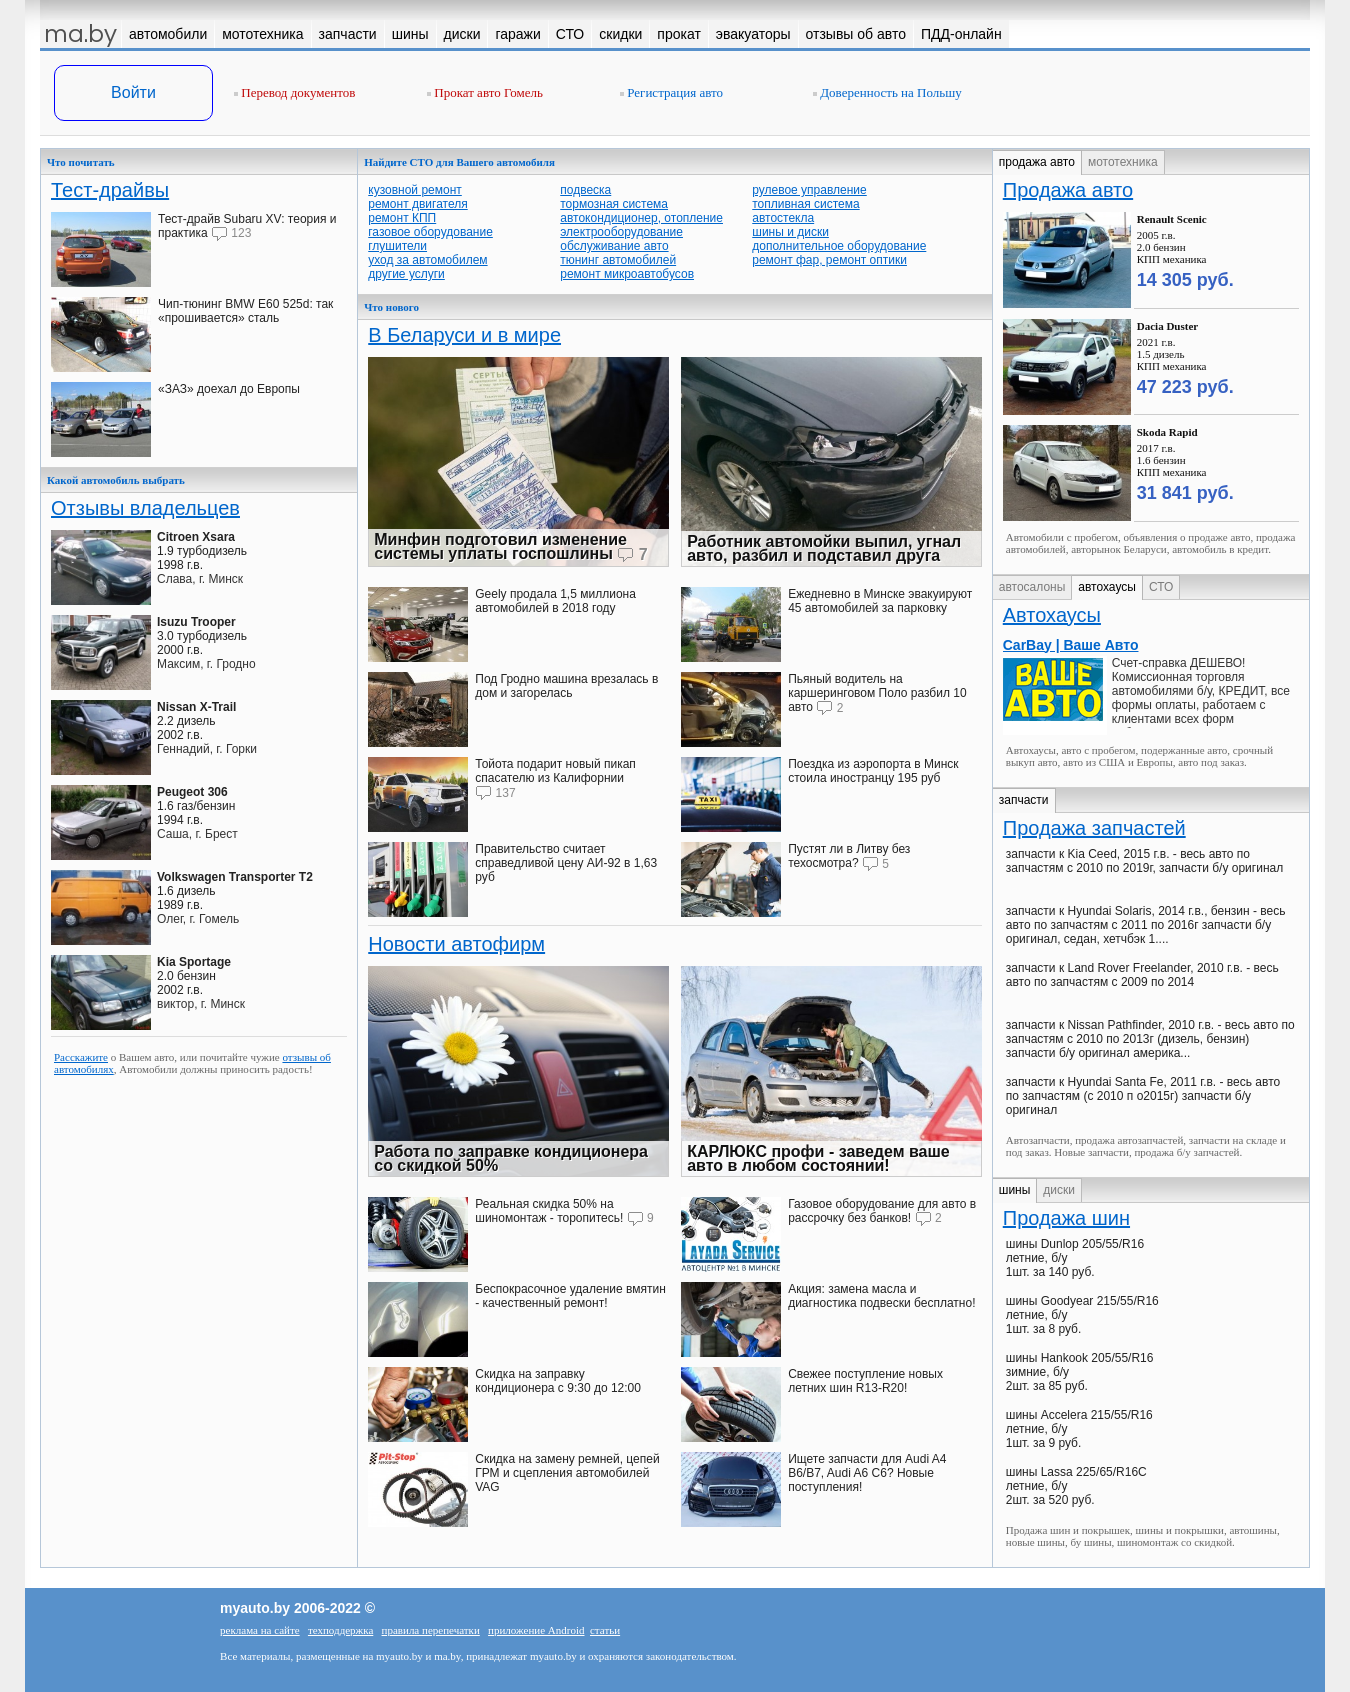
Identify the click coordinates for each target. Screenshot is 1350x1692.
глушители (397, 246)
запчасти (1024, 800)
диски (1059, 1190)
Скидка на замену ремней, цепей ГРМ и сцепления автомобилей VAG (567, 1473)
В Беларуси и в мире (464, 335)
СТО (1161, 587)
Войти (133, 92)
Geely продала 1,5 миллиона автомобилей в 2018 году (555, 601)
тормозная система (614, 204)
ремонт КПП (402, 218)
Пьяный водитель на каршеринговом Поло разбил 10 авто (877, 693)
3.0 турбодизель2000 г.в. (202, 636)
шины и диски (790, 232)
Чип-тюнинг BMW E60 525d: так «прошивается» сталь (245, 311)
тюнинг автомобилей (618, 260)
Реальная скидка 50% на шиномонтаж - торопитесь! (549, 1211)
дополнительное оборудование (839, 246)
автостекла (783, 218)
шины (1015, 1190)
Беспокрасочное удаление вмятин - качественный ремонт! (570, 1296)
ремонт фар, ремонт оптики (829, 260)
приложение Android (536, 1630)
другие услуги (406, 274)
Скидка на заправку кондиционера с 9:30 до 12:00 (558, 1381)
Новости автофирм (456, 944)
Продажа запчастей (1094, 828)
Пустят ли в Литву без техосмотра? (849, 856)
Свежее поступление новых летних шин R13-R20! (865, 1381)
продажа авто (1037, 162)
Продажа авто (1068, 190)
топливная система (805, 204)
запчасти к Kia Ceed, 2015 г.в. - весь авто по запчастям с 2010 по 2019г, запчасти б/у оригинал (1144, 861)
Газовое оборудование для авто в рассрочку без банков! (882, 1211)
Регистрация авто (671, 92)
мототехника (1123, 162)
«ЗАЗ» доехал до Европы (229, 389)
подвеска (585, 190)
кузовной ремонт (415, 190)
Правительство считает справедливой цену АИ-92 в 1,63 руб (566, 863)
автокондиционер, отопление (641, 218)
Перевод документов (294, 92)
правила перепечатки (431, 1630)
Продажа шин (1066, 1218)
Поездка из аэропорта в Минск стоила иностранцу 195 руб (873, 771)
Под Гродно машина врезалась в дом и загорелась (566, 686)
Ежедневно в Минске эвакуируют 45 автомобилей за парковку (880, 601)
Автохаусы (1052, 615)
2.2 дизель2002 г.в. (196, 721)
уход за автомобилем (427, 260)
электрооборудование (621, 232)
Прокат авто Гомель (485, 92)
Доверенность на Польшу (887, 92)
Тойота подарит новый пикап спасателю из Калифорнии (555, 771)
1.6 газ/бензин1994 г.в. (196, 806)
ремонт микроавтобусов (627, 274)
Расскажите (81, 1057)
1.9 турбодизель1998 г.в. (202, 551)
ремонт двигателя (417, 204)
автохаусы (1107, 587)
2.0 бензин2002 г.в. (194, 976)
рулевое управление (809, 190)
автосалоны (1032, 587)
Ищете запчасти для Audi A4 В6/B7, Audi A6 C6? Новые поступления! (867, 1473)
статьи (605, 1630)
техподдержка (340, 1630)
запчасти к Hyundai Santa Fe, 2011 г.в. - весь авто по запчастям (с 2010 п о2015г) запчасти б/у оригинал (1143, 1096)
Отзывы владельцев (145, 508)
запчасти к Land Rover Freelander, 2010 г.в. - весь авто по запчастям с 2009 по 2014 (1142, 975)
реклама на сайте (260, 1630)
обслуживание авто (614, 246)
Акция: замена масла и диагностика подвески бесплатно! (881, 1296)
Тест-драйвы (110, 190)
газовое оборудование (430, 232)
